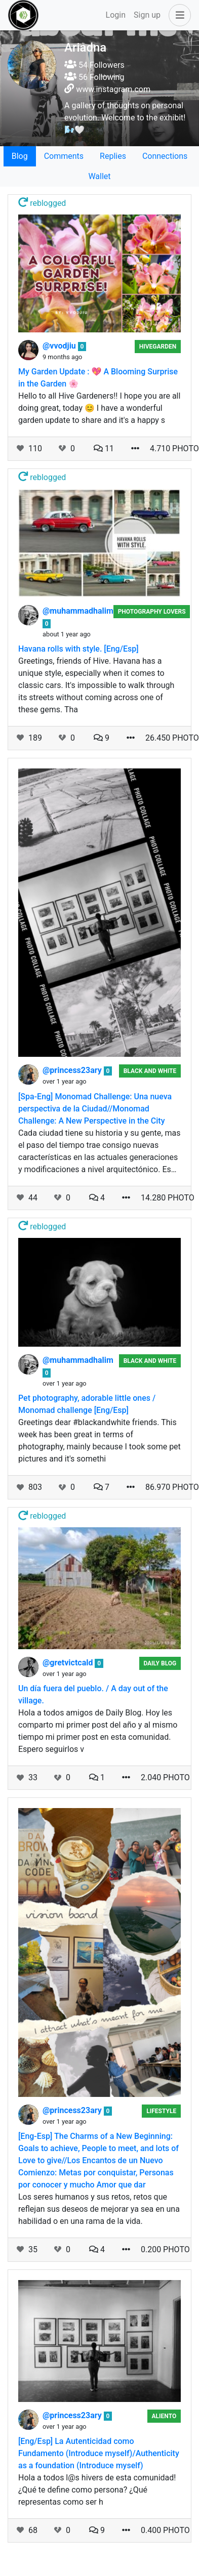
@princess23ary (73, 1070)
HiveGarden (158, 346)
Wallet (99, 176)
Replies (113, 156)
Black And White (150, 1071)
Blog (20, 156)
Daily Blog (159, 1663)
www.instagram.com (113, 89)
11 (104, 448)
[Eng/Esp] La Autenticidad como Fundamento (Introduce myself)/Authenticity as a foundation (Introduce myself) (98, 2453)
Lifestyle (161, 2111)
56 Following (94, 77)
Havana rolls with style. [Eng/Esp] (78, 649)
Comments (64, 156)
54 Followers (94, 65)
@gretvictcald (69, 1662)
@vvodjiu (60, 346)
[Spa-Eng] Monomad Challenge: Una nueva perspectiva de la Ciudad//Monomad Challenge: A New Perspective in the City (95, 1109)
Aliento (164, 2416)
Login (116, 15)
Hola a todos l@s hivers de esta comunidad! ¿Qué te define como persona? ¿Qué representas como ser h (97, 2490)
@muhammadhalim (78, 611)
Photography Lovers (152, 611)
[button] (178, 15)
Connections (164, 156)
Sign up (147, 15)
